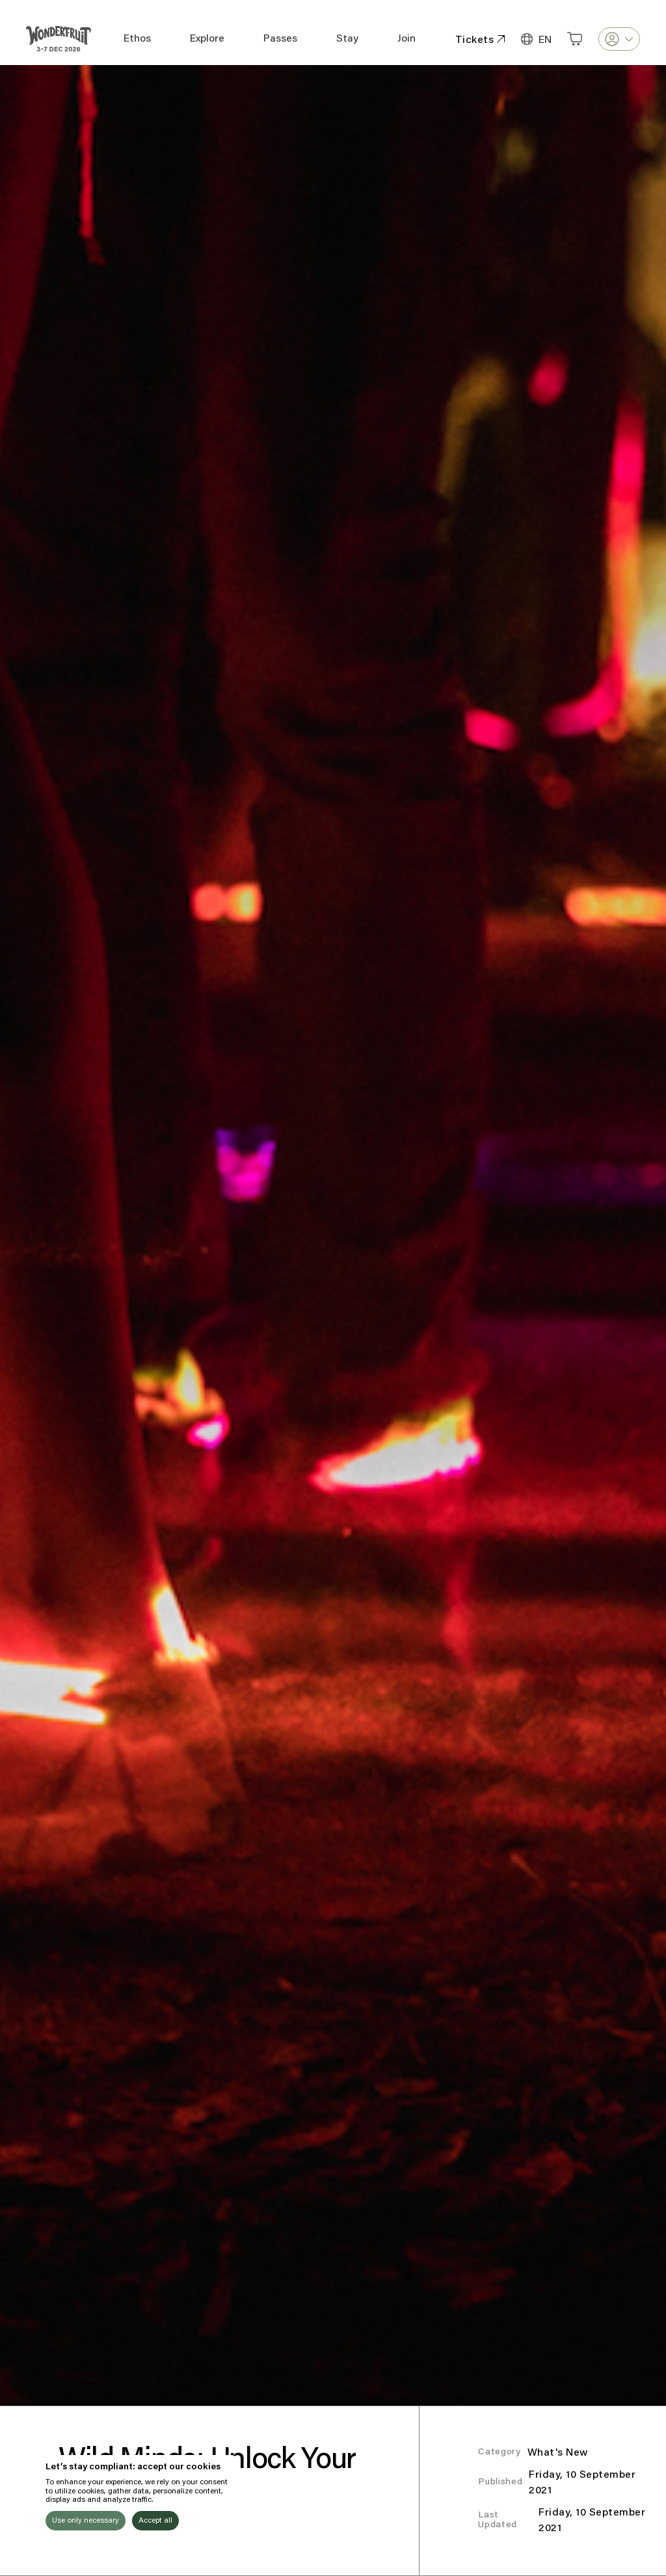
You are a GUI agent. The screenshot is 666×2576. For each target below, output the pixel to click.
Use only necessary (85, 2521)
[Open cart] (575, 39)
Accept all (155, 2521)
